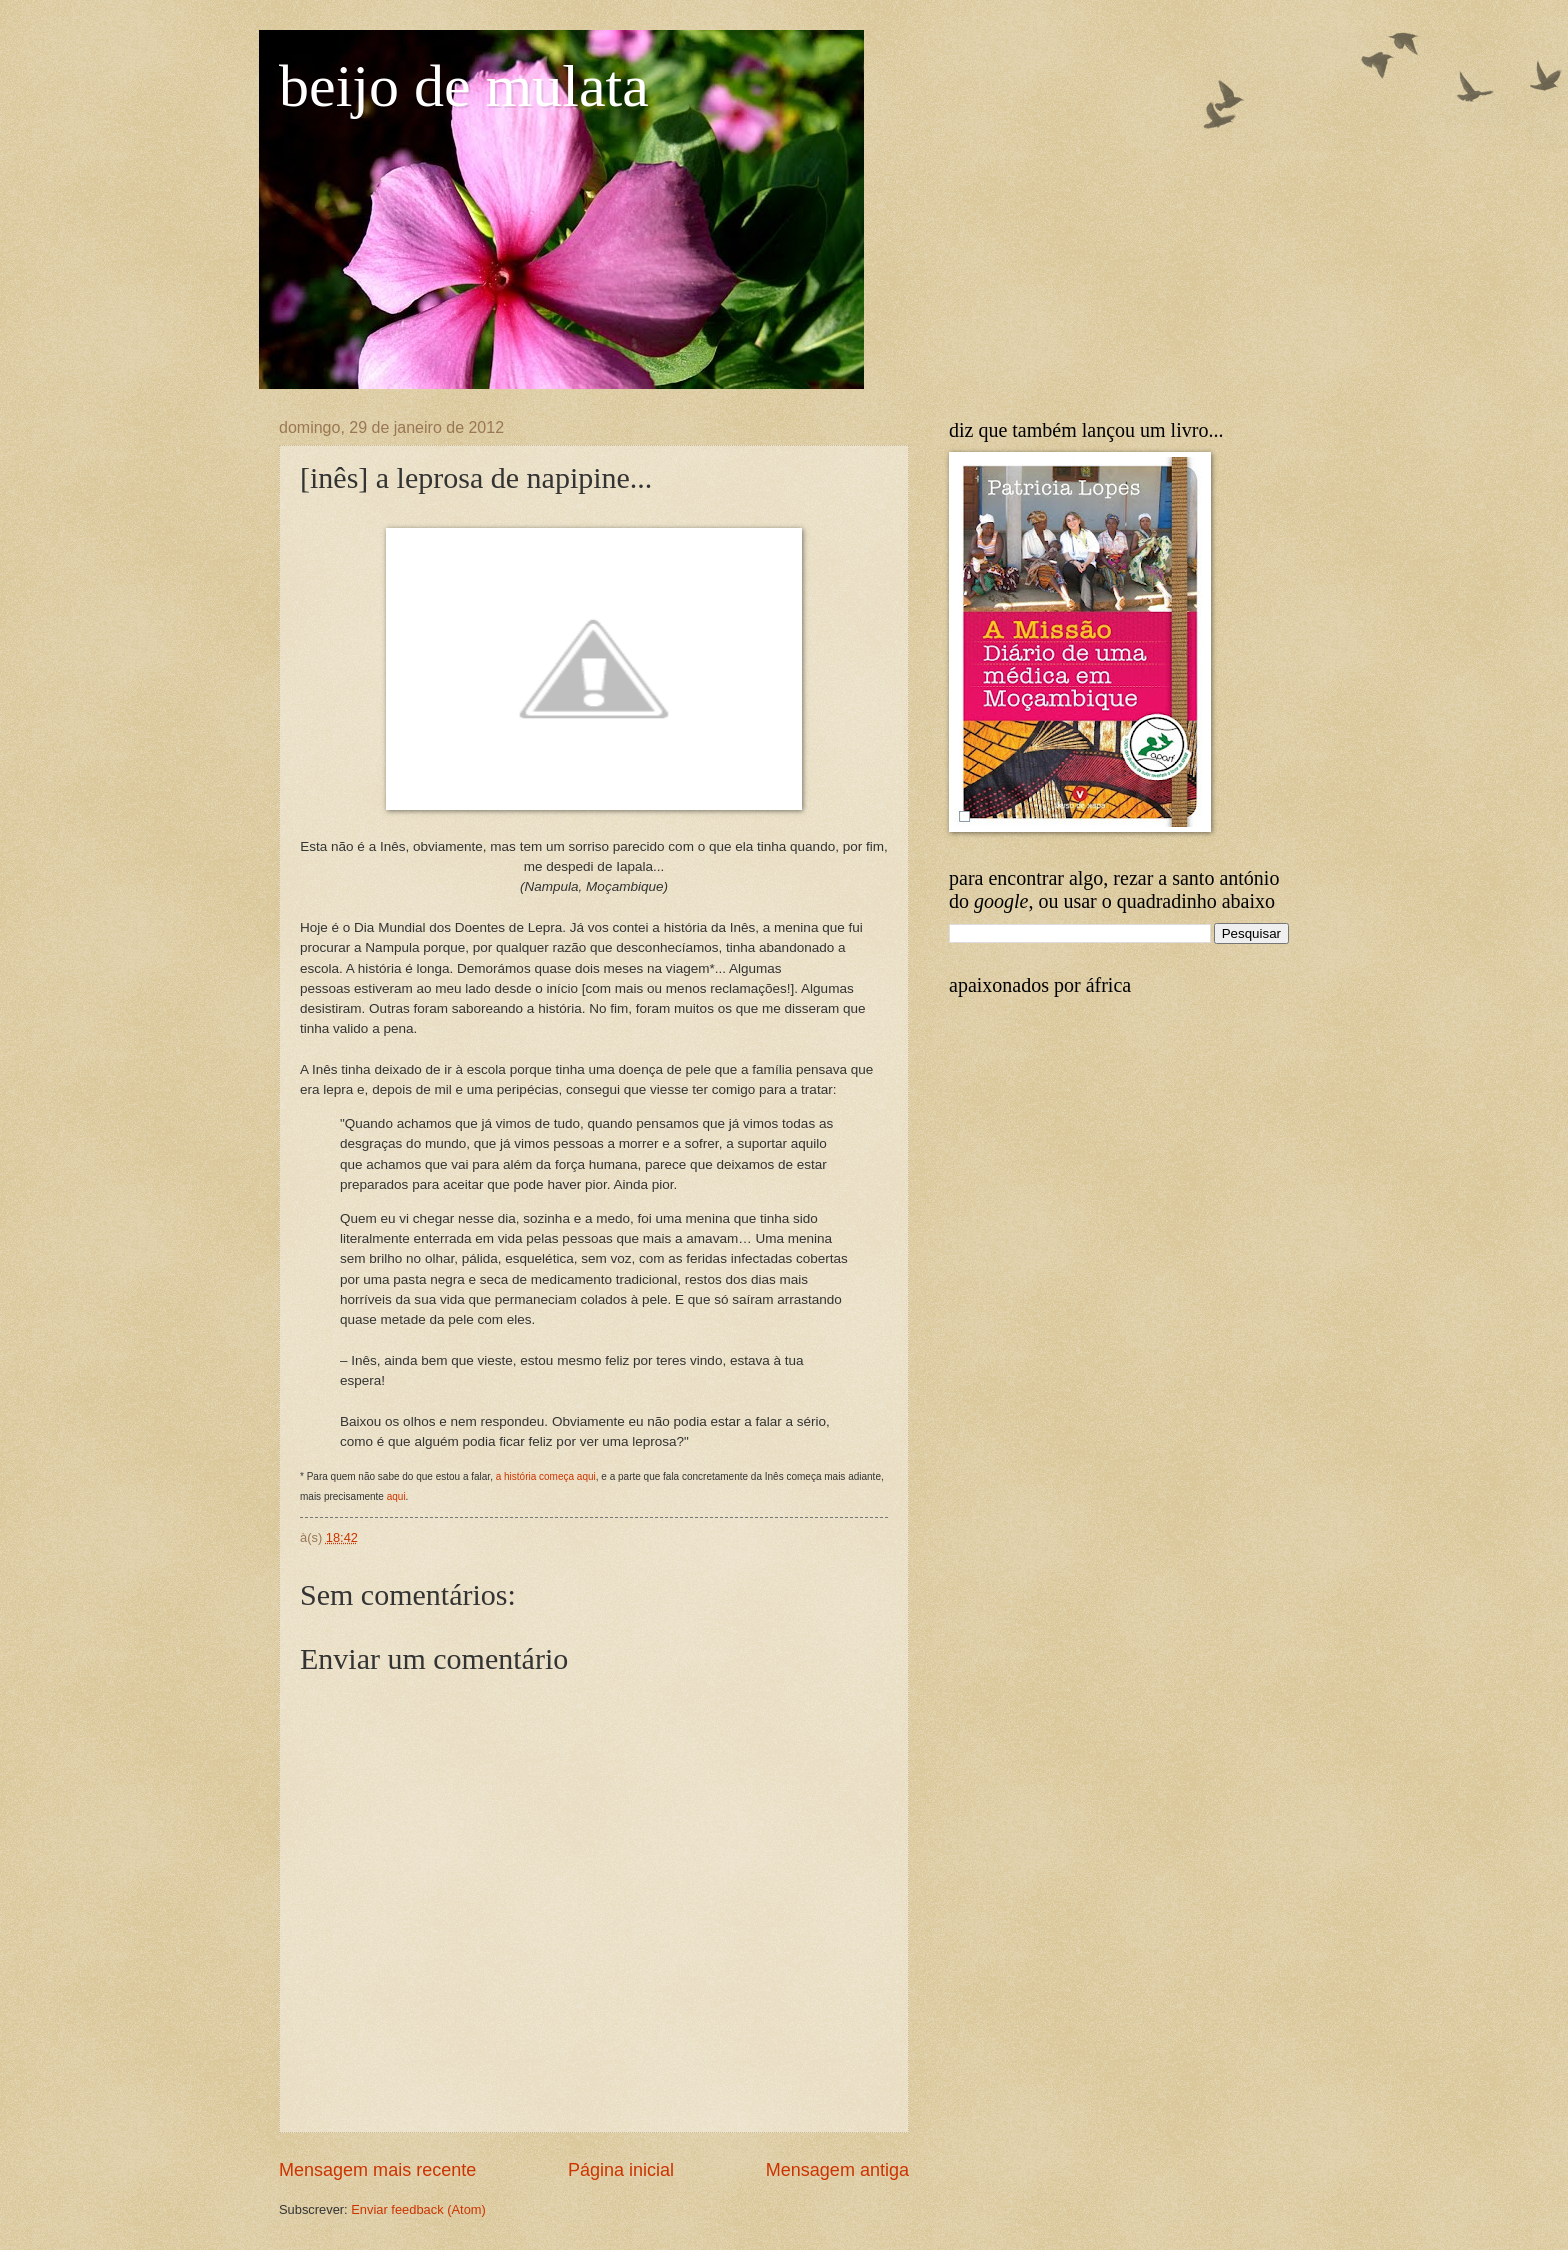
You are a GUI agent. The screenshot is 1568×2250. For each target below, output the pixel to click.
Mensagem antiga (837, 2170)
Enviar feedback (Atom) (418, 2209)
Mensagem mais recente (377, 2170)
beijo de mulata (464, 86)
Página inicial (621, 2170)
